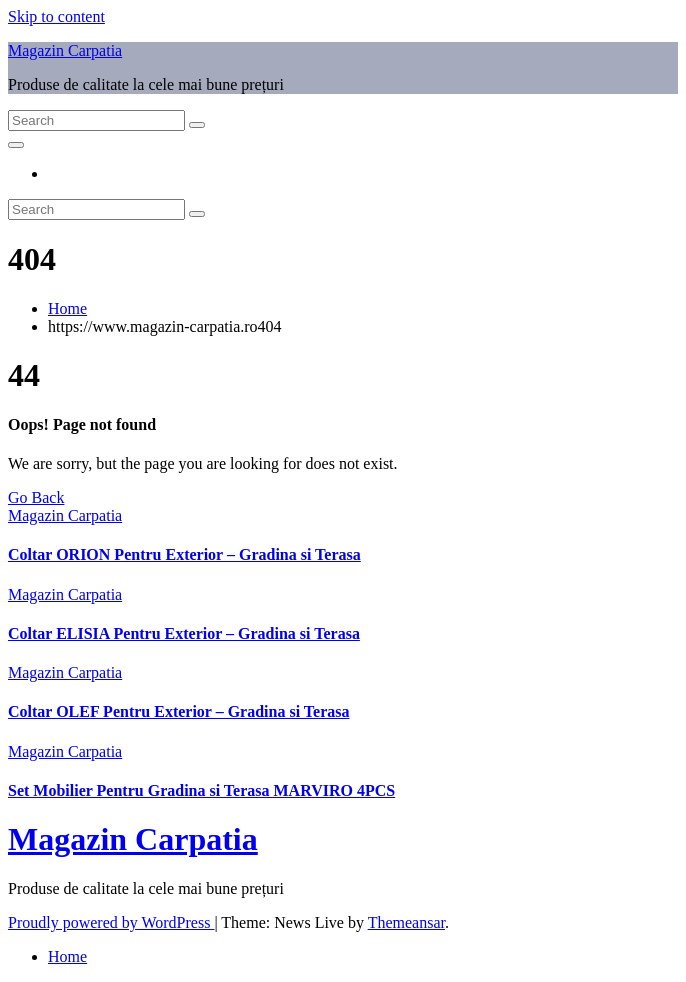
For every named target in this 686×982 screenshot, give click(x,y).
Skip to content (56, 16)
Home (67, 308)
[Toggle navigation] (16, 145)
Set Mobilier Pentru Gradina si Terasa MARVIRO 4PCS (201, 790)
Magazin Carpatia (65, 50)
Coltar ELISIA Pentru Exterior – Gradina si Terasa (184, 633)
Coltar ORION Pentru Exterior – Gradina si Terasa (184, 554)
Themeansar (406, 922)
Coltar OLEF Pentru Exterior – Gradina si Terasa (178, 711)
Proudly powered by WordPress (111, 922)
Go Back (36, 497)
